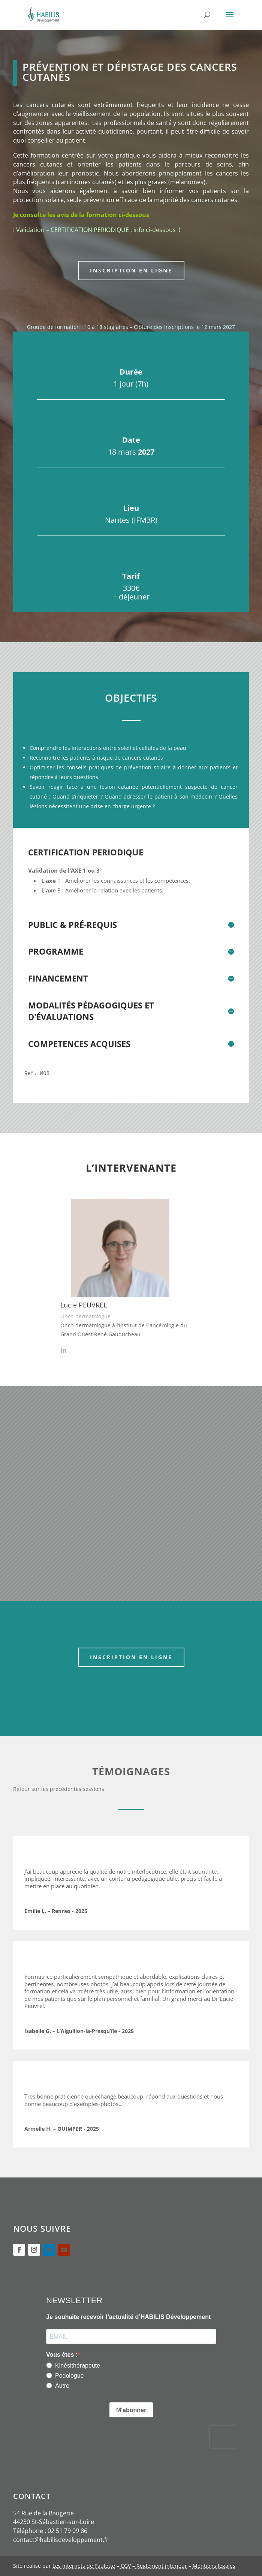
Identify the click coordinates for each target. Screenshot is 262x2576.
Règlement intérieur (161, 2565)
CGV (125, 2565)
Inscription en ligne (131, 270)
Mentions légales (214, 2565)
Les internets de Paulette (83, 2565)
